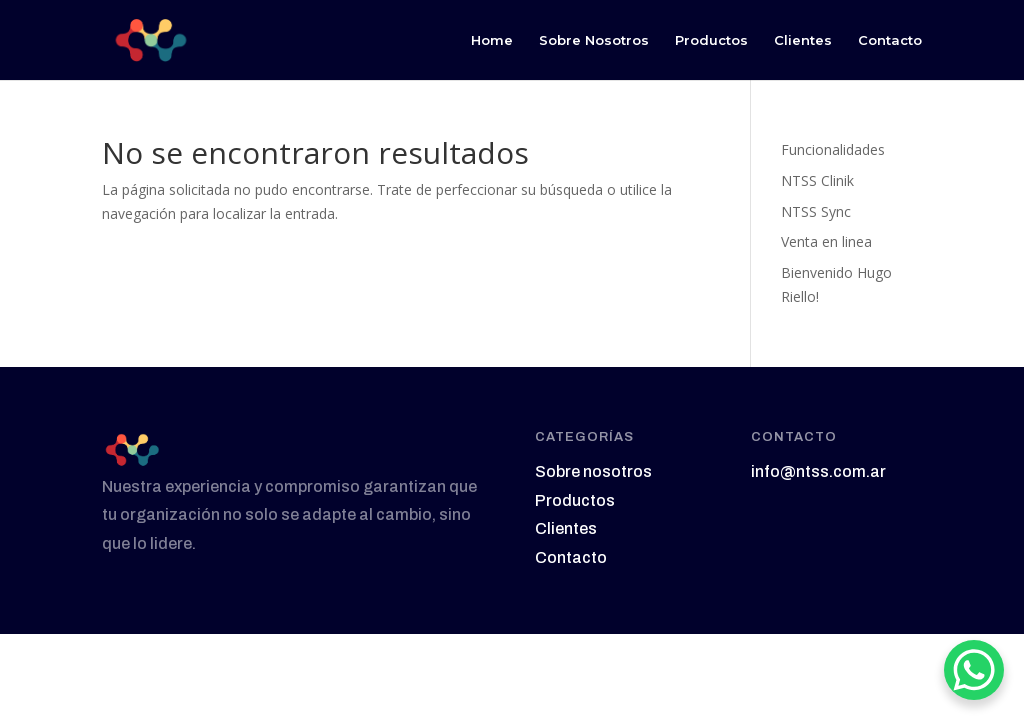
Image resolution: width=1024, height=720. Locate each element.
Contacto (890, 40)
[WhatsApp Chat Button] (974, 670)
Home (492, 40)
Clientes (803, 40)
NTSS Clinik (817, 180)
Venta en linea (826, 241)
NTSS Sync (816, 211)
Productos (711, 40)
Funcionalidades (833, 149)
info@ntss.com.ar (818, 471)
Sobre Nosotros (594, 40)
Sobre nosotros (593, 471)
